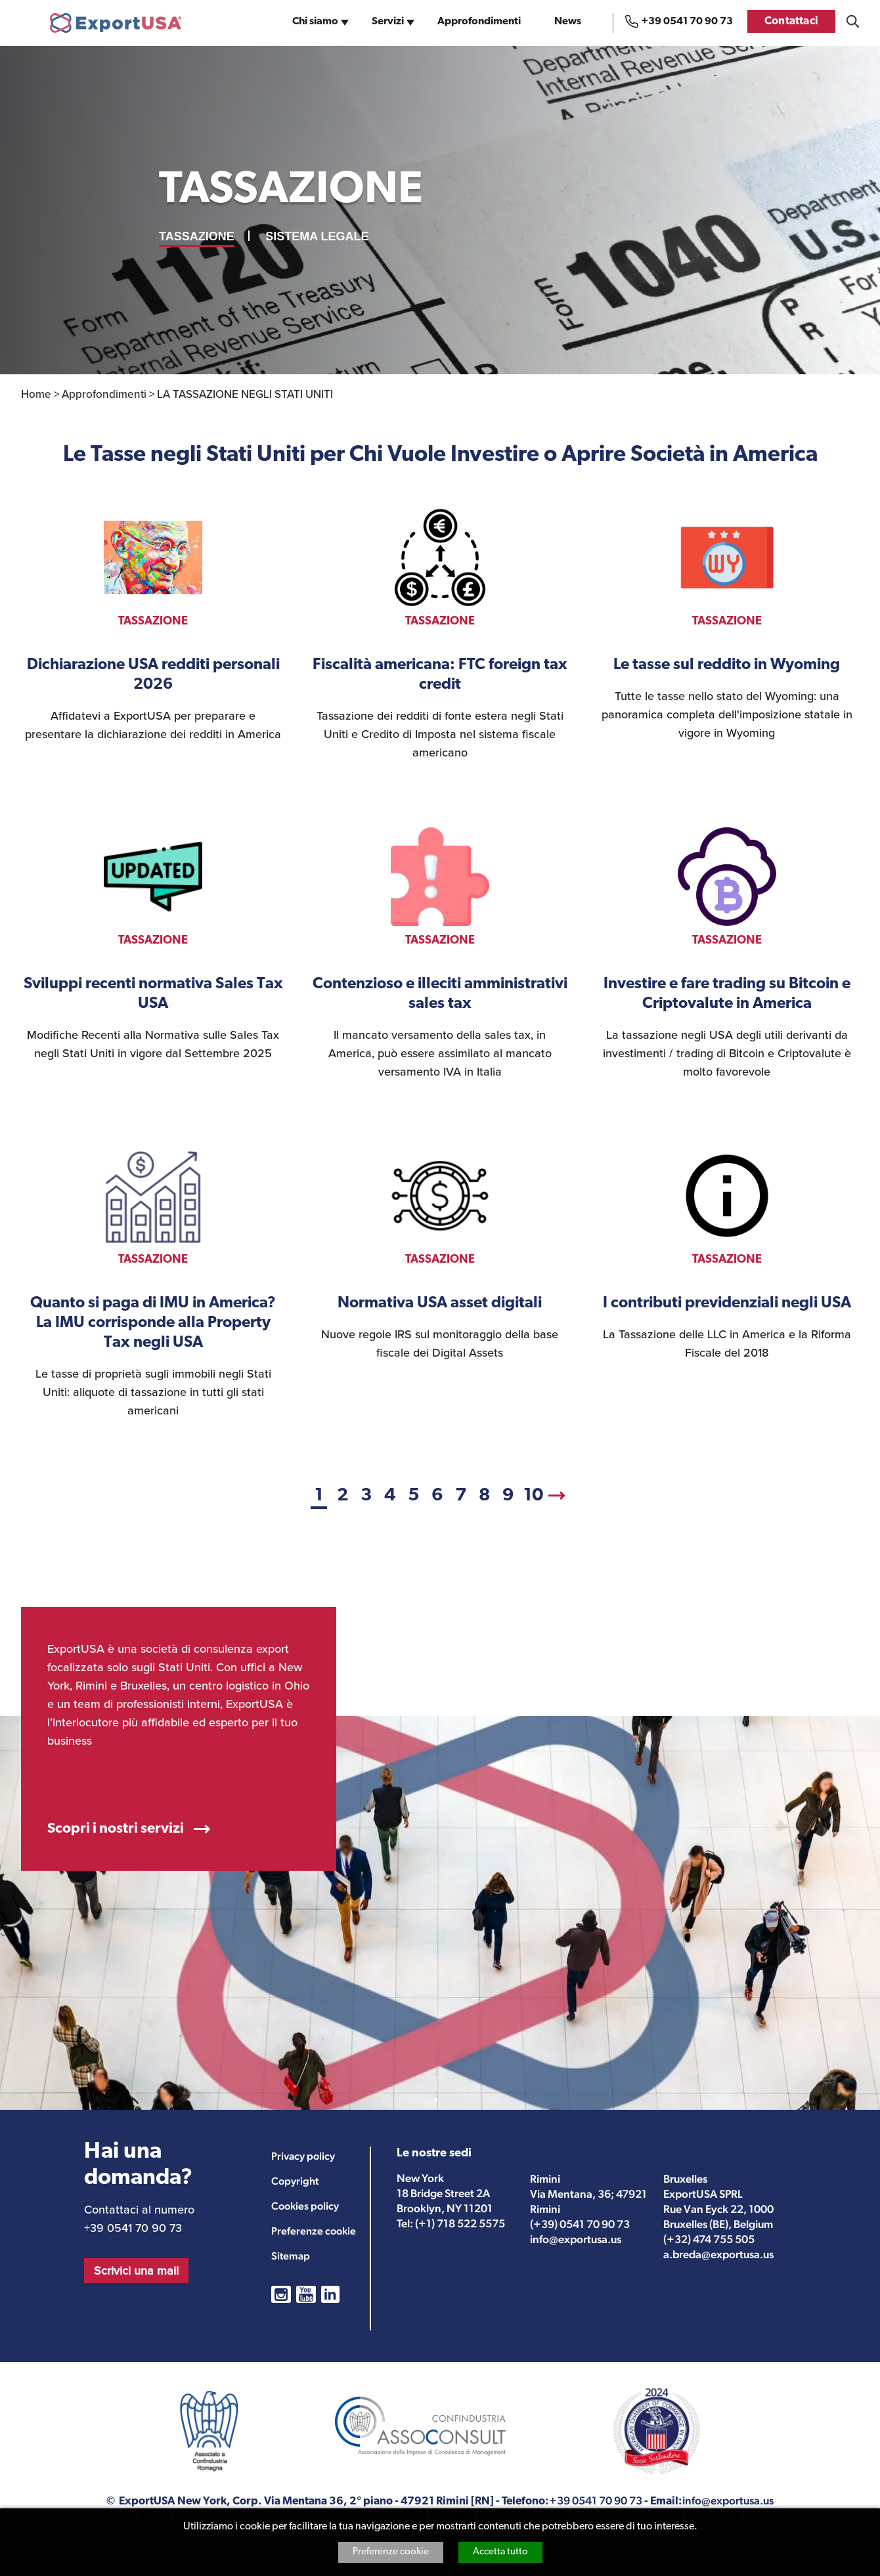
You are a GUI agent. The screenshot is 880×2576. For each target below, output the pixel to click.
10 (533, 1496)
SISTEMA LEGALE (316, 236)
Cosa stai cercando (853, 21)
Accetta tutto (500, 2552)
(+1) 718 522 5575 (460, 2223)
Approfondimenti (479, 22)
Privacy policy (303, 2156)
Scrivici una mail (136, 2270)
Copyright (295, 2181)
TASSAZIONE (196, 236)
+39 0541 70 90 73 (687, 21)
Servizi (388, 22)
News (567, 22)
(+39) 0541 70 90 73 (580, 2224)
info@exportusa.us (575, 2239)
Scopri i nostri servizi (115, 1829)
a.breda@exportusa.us (718, 2254)
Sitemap (290, 2256)
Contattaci (791, 21)
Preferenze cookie (391, 2552)
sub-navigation (346, 26)
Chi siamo (315, 22)
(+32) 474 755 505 (709, 2239)
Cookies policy (305, 2206)
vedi (153, 625)
